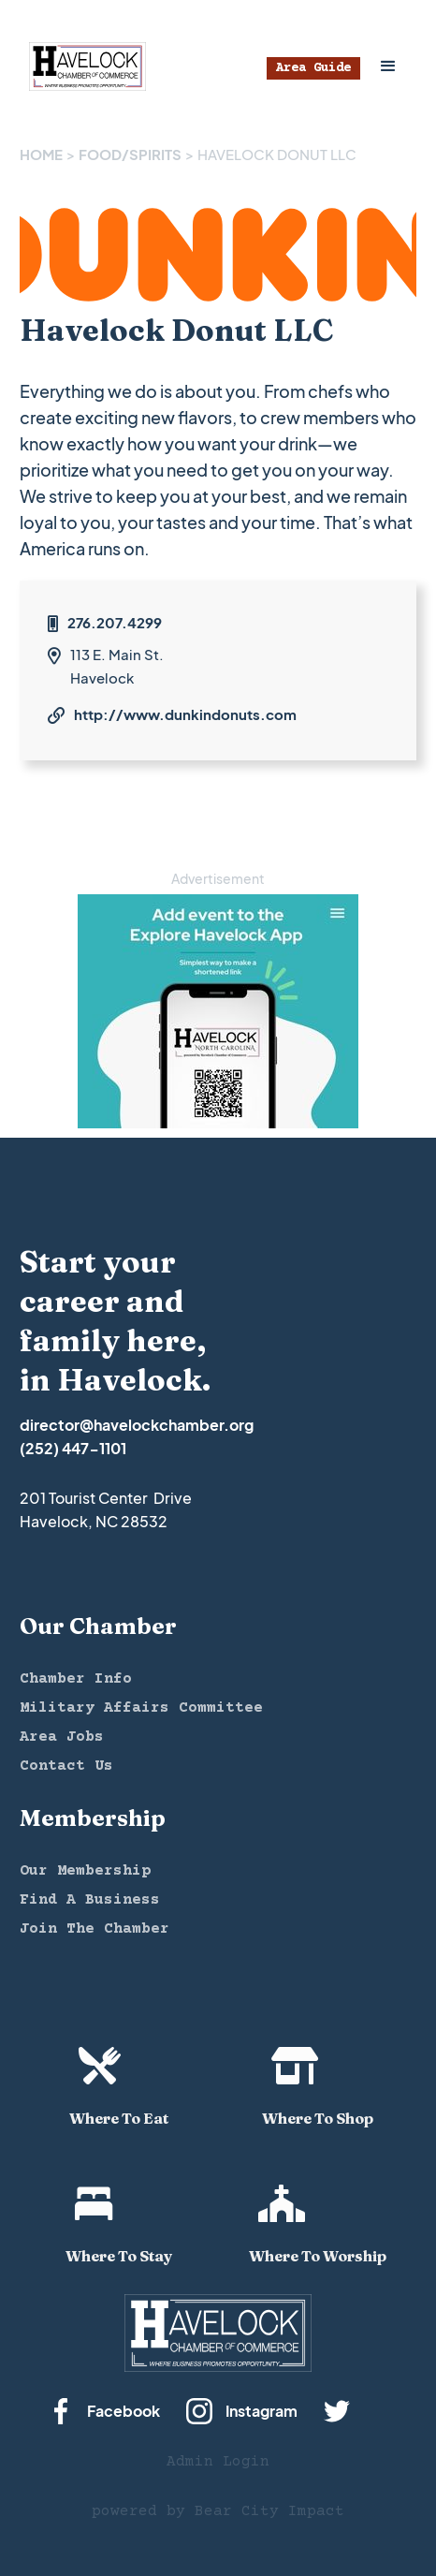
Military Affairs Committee (141, 1708)
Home (41, 154)
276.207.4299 (114, 622)
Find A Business (90, 1900)
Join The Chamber (94, 1929)
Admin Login (218, 2461)
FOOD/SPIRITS (130, 154)
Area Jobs (62, 1737)
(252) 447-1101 (73, 1448)
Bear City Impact (269, 2511)
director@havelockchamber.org (137, 1425)
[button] (388, 66)
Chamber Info (76, 1679)
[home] (83, 66)
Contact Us (66, 1766)
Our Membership (85, 1870)
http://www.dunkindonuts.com (185, 714)
